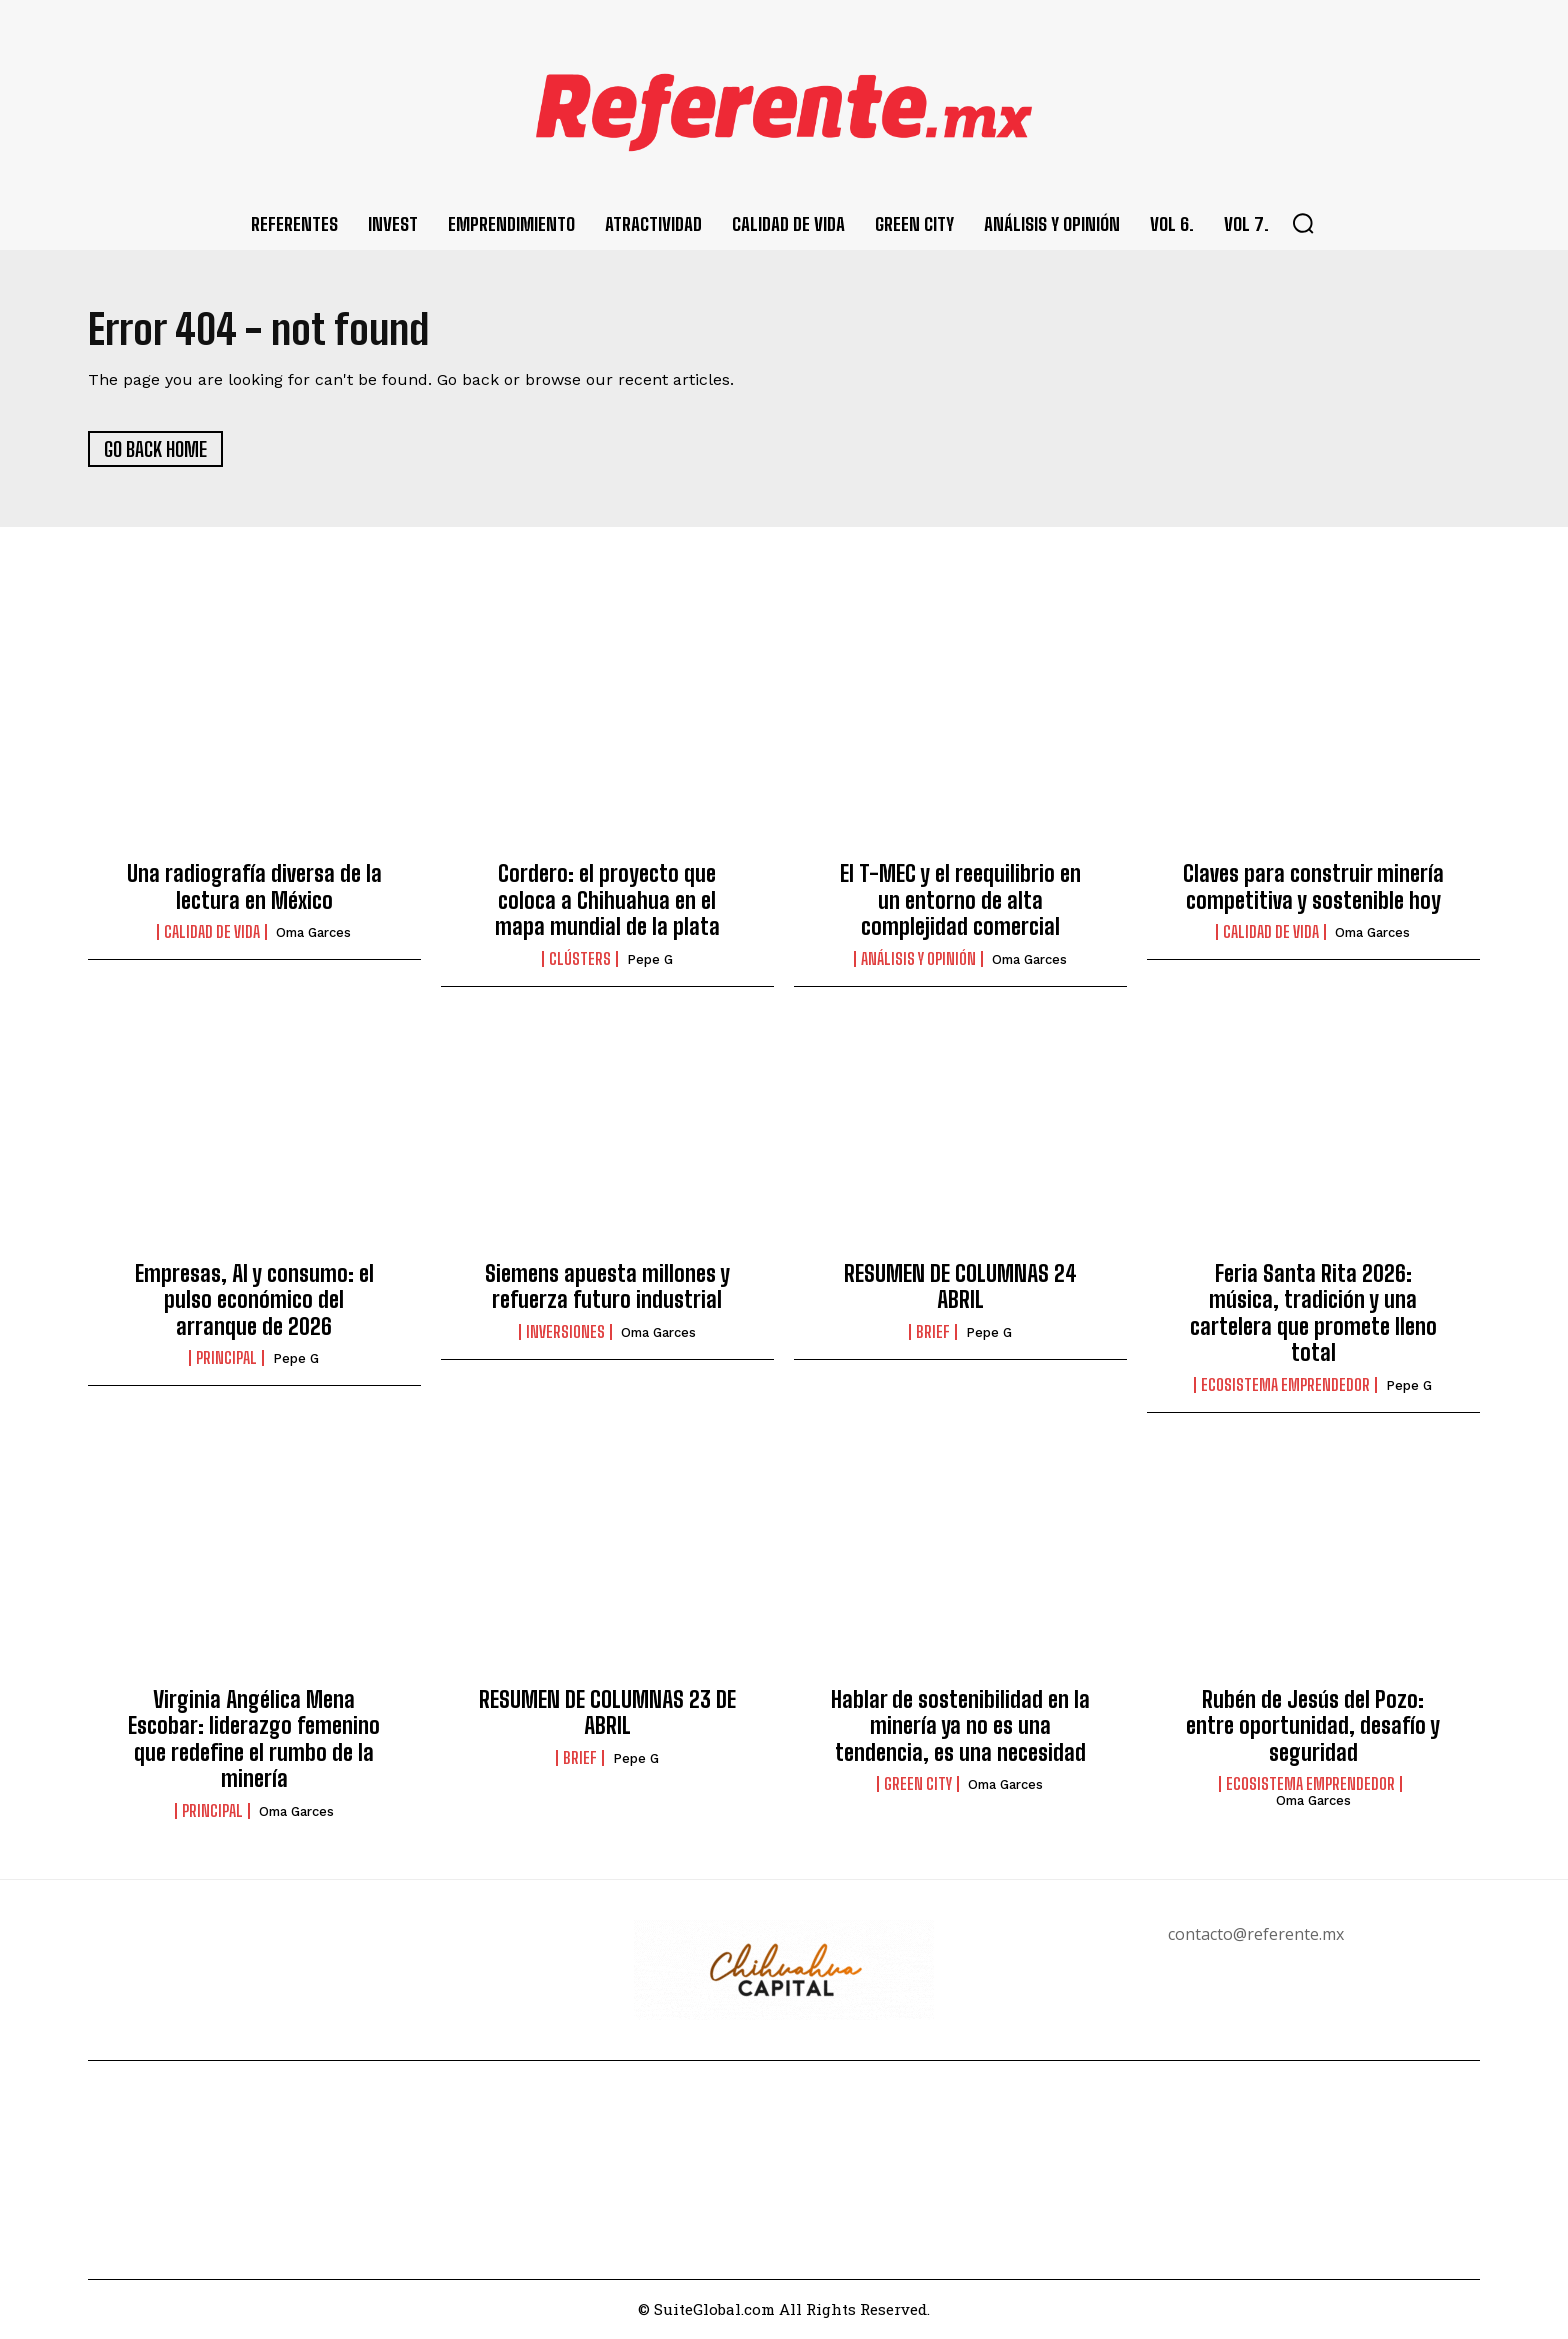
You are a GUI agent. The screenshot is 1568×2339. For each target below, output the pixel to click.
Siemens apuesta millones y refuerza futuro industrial (607, 1287)
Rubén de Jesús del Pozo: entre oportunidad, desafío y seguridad (1313, 1727)
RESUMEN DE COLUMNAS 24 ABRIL (960, 1287)
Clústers (580, 960)
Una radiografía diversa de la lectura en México (254, 888)
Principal (226, 1360)
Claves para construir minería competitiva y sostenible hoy (1313, 888)
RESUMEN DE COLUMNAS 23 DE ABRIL (607, 1713)
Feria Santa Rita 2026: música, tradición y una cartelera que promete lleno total (1313, 1314)
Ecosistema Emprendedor (1285, 1386)
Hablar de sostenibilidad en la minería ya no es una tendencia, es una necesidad (960, 1727)
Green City (918, 1786)
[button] (1303, 223)
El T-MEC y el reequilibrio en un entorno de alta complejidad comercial (960, 902)
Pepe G (650, 960)
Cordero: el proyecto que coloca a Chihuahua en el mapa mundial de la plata (607, 902)
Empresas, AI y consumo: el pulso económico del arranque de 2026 (254, 1301)
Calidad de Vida (212, 934)
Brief (933, 1333)
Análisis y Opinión (918, 960)
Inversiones (565, 1333)
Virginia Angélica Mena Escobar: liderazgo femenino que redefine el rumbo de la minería (254, 1740)
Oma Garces (313, 934)
